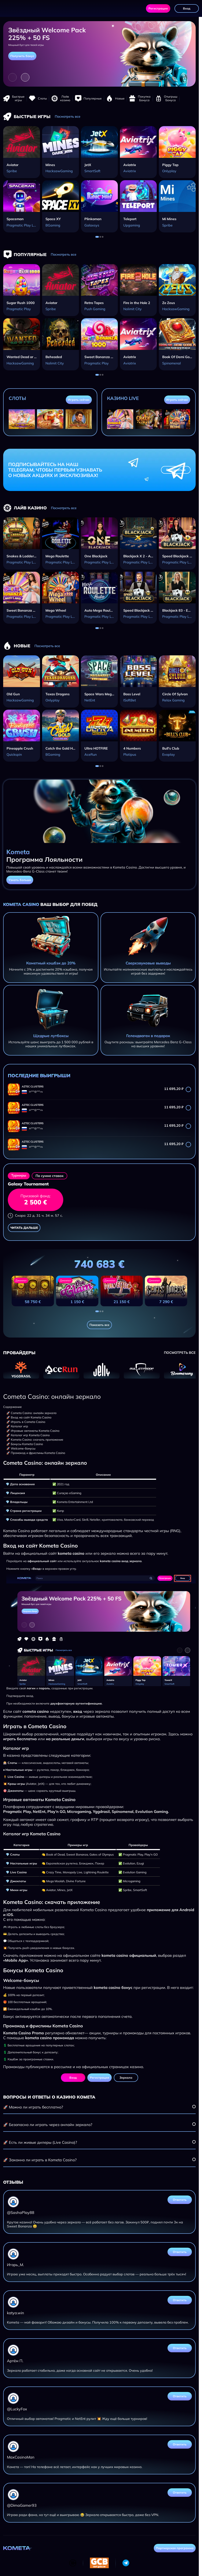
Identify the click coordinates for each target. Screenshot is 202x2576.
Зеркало (126, 2078)
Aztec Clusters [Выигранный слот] (33, 1104)
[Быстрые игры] (14, 98)
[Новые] (115, 98)
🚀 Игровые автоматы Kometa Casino (32, 1431)
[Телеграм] (125, 2563)
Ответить (180, 2200)
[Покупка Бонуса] (140, 98)
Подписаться (176, 470)
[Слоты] (38, 98)
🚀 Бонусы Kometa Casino (24, 1444)
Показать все (99, 1325)
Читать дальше (24, 1228)
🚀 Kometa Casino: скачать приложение (34, 1439)
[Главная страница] (15, 8)
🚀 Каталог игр (17, 1426)
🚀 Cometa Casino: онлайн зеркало (31, 1413)
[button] (97, 237)
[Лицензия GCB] (99, 2563)
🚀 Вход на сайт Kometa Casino (30, 1417)
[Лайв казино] (60, 98)
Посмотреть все (67, 117)
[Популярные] (88, 98)
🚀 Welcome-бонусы (20, 1448)
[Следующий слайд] (25, 77)
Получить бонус (22, 56)
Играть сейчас (79, 400)
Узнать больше (19, 880)
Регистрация (158, 8)
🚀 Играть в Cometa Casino (25, 1422)
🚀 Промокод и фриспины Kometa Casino (35, 1453)
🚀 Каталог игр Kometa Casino (28, 1435)
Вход (186, 8)
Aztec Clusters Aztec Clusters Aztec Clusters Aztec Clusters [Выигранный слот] (66, 1086)
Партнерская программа (175, 2548)
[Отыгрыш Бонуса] (166, 98)
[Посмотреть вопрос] (194, 2106)
